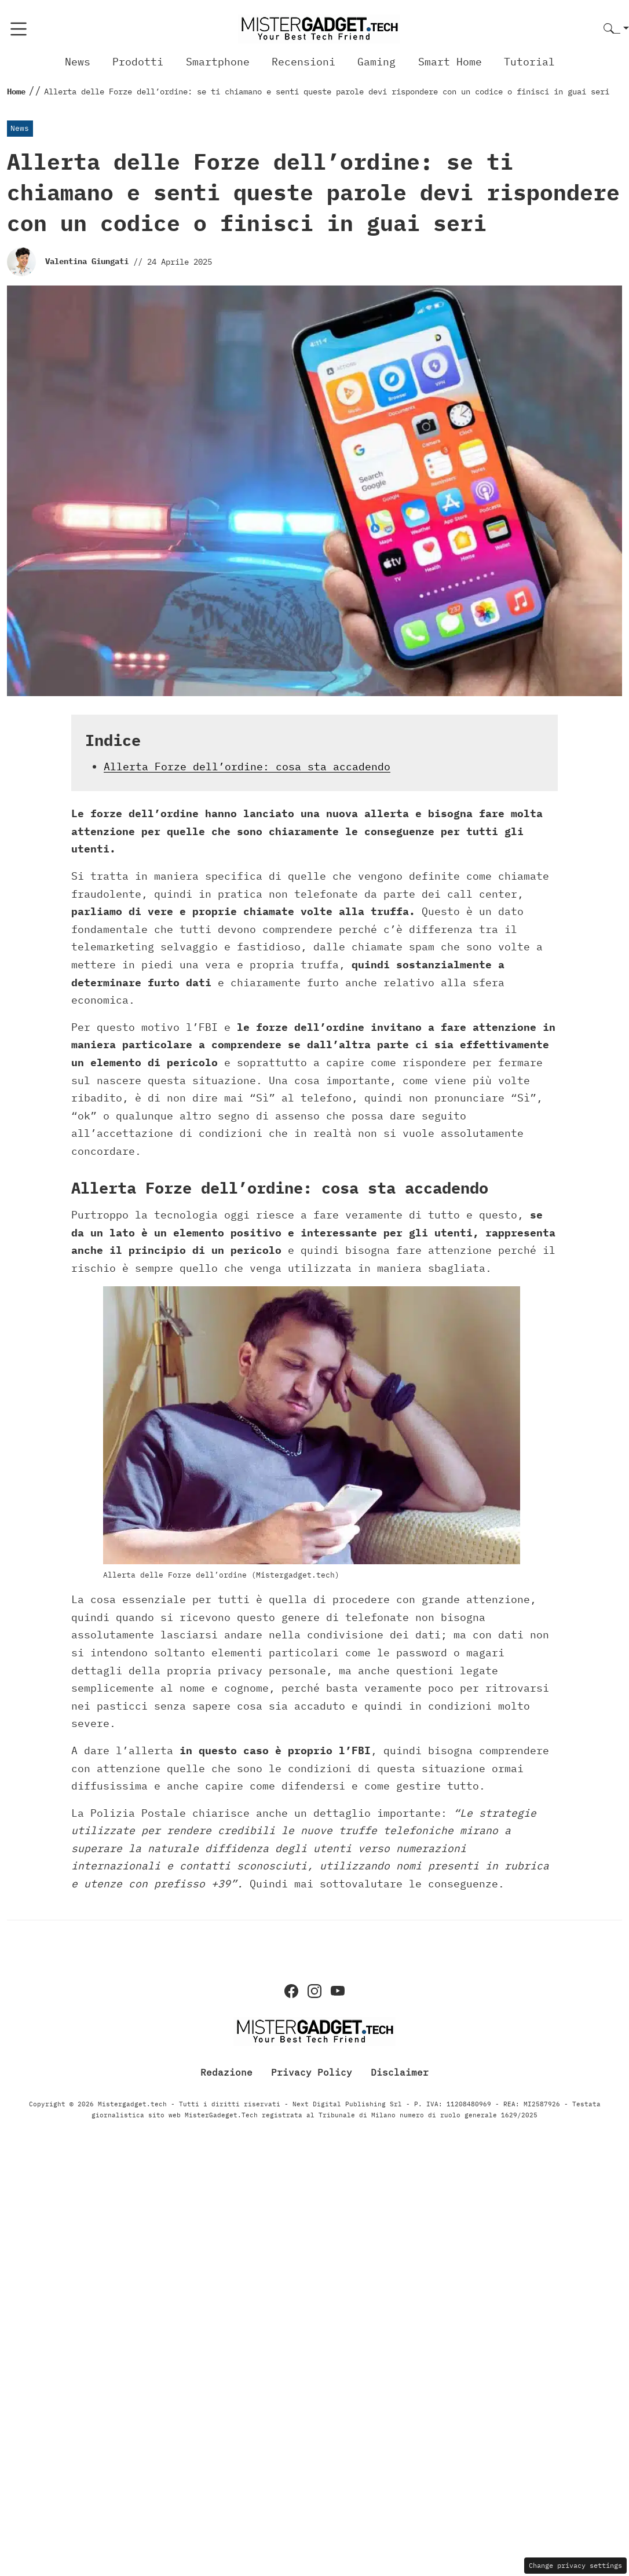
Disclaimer (400, 2071)
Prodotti (137, 61)
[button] (616, 29)
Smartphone (218, 61)
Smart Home (450, 61)
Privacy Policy (311, 2071)
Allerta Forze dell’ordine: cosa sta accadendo (247, 766)
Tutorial (529, 61)
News (77, 61)
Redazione (226, 2071)
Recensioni (303, 61)
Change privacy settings (575, 2565)
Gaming (376, 61)
